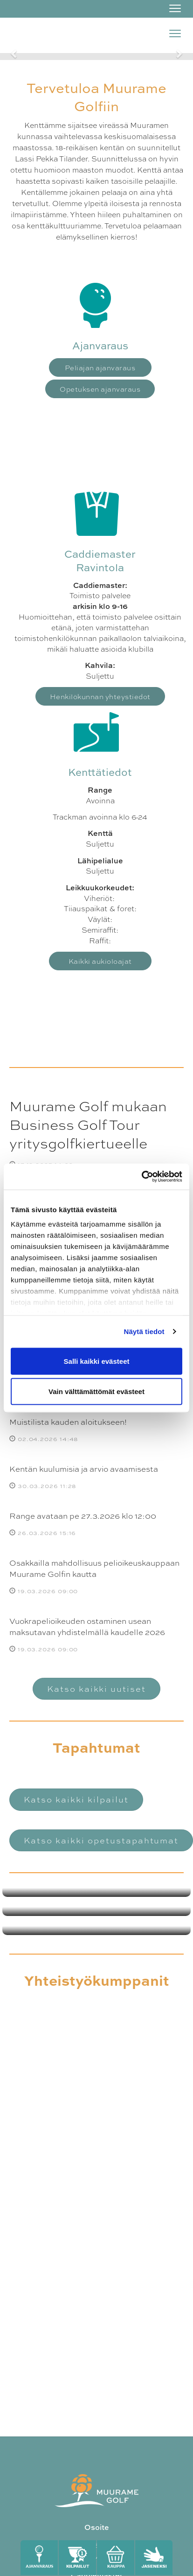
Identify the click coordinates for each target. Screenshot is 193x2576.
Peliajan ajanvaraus (100, 367)
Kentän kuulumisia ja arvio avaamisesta (83, 1468)
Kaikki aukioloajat (100, 961)
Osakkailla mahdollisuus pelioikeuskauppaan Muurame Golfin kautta (94, 1568)
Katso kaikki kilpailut (76, 1799)
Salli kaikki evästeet (97, 1361)
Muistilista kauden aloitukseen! (68, 1421)
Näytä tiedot (144, 1331)
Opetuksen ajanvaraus (100, 389)
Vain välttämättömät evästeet (96, 1391)
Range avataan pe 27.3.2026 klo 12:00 (82, 1515)
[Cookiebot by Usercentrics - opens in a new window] (141, 1177)
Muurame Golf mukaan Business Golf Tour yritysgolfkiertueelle (88, 1124)
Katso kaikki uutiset (96, 1688)
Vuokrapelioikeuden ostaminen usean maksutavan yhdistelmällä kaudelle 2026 (87, 1626)
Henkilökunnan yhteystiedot (100, 696)
